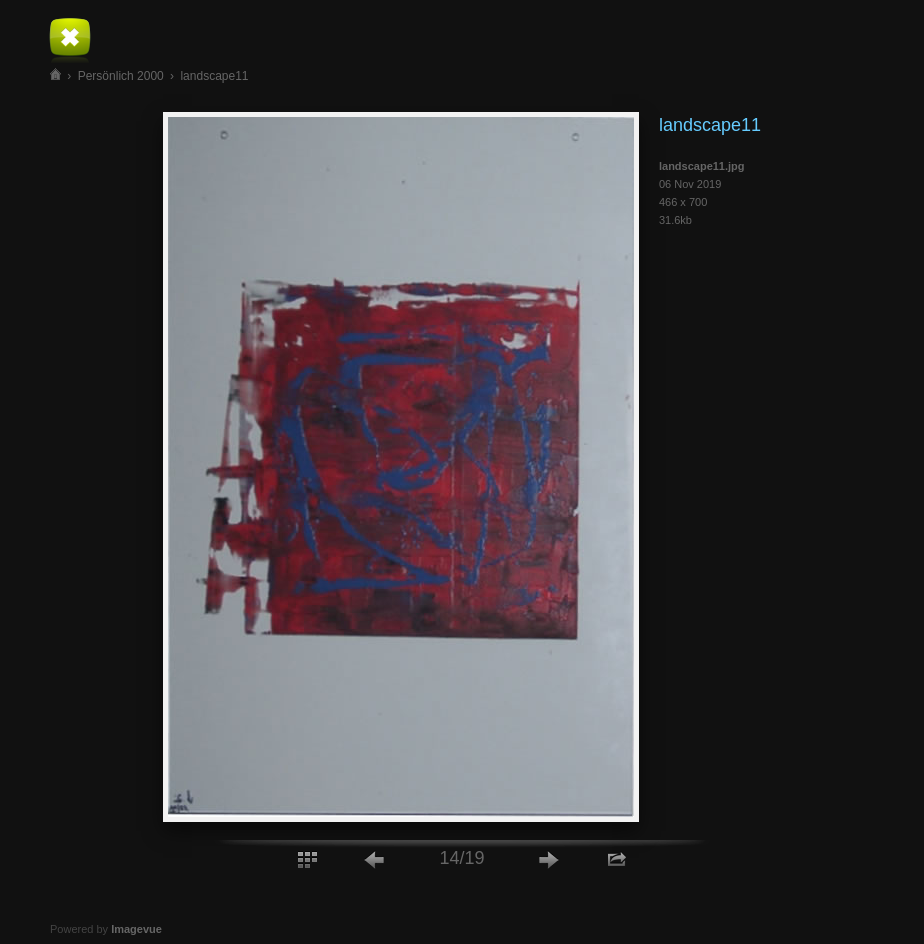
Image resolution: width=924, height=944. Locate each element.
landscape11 (214, 76)
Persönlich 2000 (121, 76)
